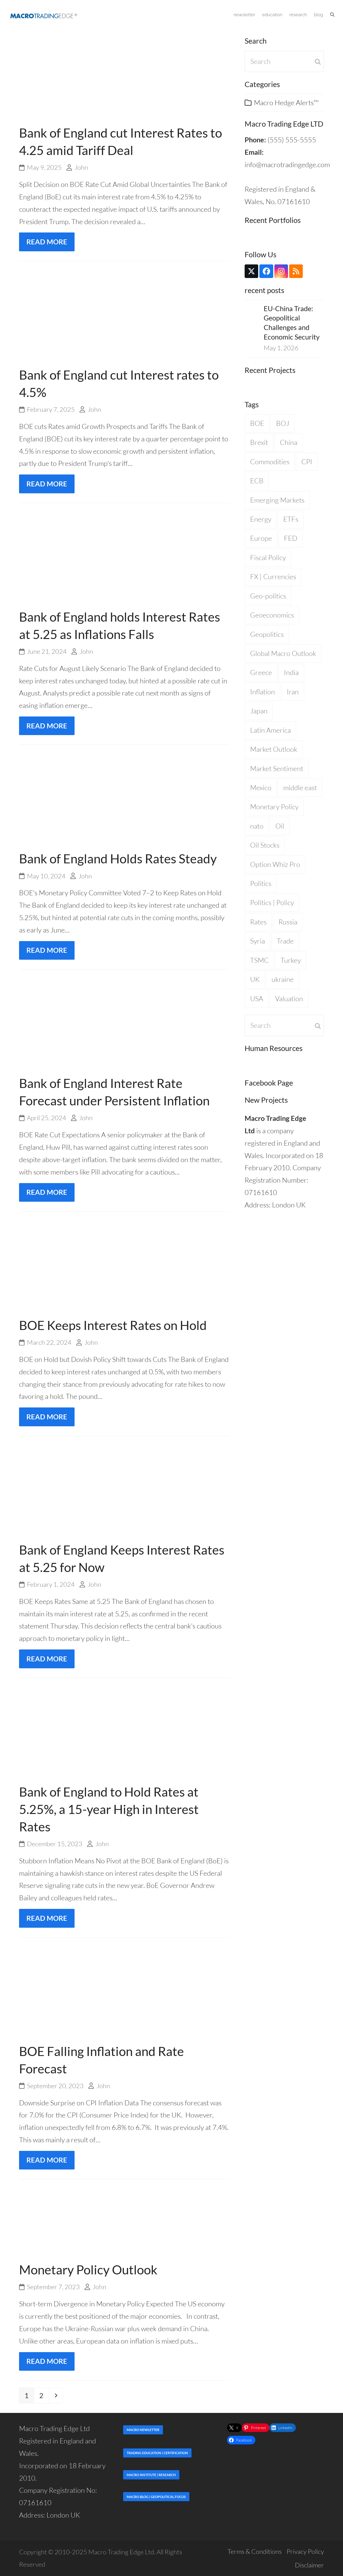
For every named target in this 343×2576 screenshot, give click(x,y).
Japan (258, 710)
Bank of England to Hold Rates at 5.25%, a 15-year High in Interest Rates (109, 1809)
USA (256, 998)
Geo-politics (268, 596)
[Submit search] (318, 61)
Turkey (291, 960)
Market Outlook (273, 749)
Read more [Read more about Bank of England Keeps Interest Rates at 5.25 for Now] (46, 1659)
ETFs (290, 519)
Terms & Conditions (254, 2551)
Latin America (270, 730)
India (291, 672)
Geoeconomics (272, 615)
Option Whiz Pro (275, 864)
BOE (257, 423)
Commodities (269, 461)
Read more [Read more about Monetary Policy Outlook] (46, 2361)
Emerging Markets (277, 500)
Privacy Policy (305, 2551)
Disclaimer (309, 2565)
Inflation (262, 691)
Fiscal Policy (268, 557)
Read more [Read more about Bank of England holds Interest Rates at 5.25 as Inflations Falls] (46, 726)
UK (255, 979)
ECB (256, 480)
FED (290, 538)
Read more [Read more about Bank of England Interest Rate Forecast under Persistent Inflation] (46, 1192)
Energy (260, 519)
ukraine (283, 979)
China (288, 442)
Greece (261, 672)
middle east (300, 787)
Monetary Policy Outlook (88, 2269)
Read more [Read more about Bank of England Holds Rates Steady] (46, 950)
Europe (261, 538)
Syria (257, 941)
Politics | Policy (272, 902)
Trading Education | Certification (157, 2453)
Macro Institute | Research (151, 2475)
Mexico (260, 787)
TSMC (259, 960)
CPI (306, 461)
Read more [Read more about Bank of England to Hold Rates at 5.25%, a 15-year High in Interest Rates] (46, 1918)
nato (256, 826)
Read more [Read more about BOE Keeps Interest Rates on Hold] (46, 1417)
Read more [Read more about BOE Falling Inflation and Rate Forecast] (46, 2160)
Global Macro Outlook (283, 653)
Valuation (289, 998)
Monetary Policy (274, 806)
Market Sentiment (276, 768)
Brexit (259, 442)
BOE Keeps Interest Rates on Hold (113, 1325)
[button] (333, 14)
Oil (279, 826)
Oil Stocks (264, 845)
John (81, 167)
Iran (293, 691)
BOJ (282, 423)
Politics (260, 883)
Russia (287, 921)
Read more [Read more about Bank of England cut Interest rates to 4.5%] (46, 484)
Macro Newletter (143, 2430)
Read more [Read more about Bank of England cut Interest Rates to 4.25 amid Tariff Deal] (46, 242)
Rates (258, 921)
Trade (285, 941)
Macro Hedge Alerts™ (286, 102)
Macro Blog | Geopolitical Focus (156, 2497)
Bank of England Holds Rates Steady (118, 858)
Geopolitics (267, 634)
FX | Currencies (273, 576)
